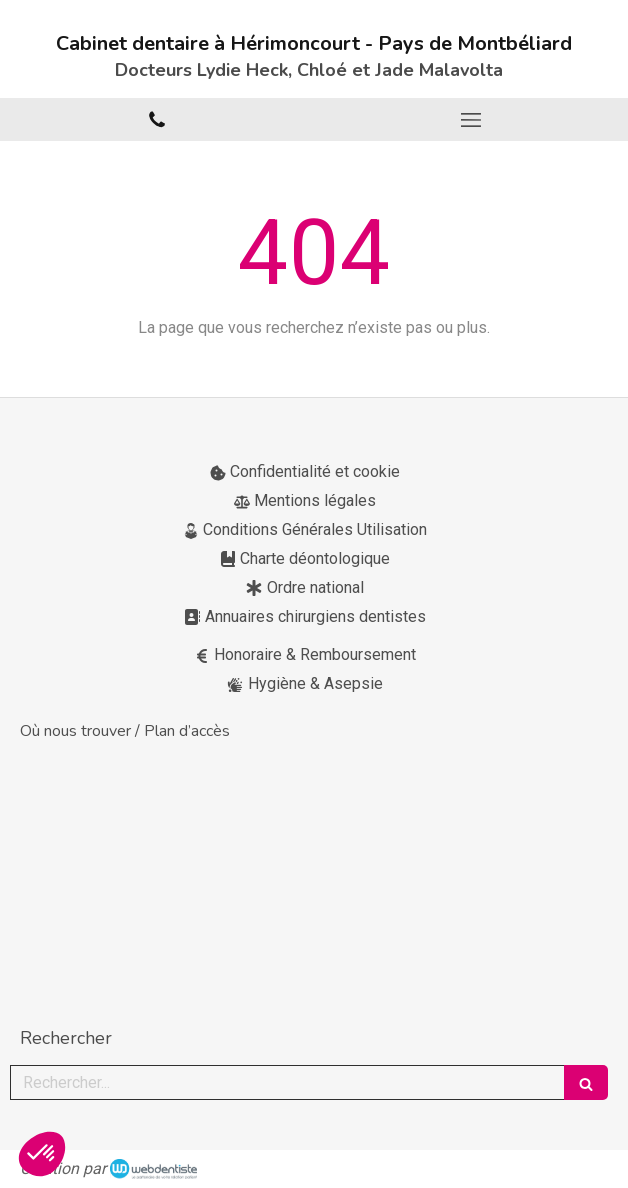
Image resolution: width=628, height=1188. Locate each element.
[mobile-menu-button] (471, 120)
